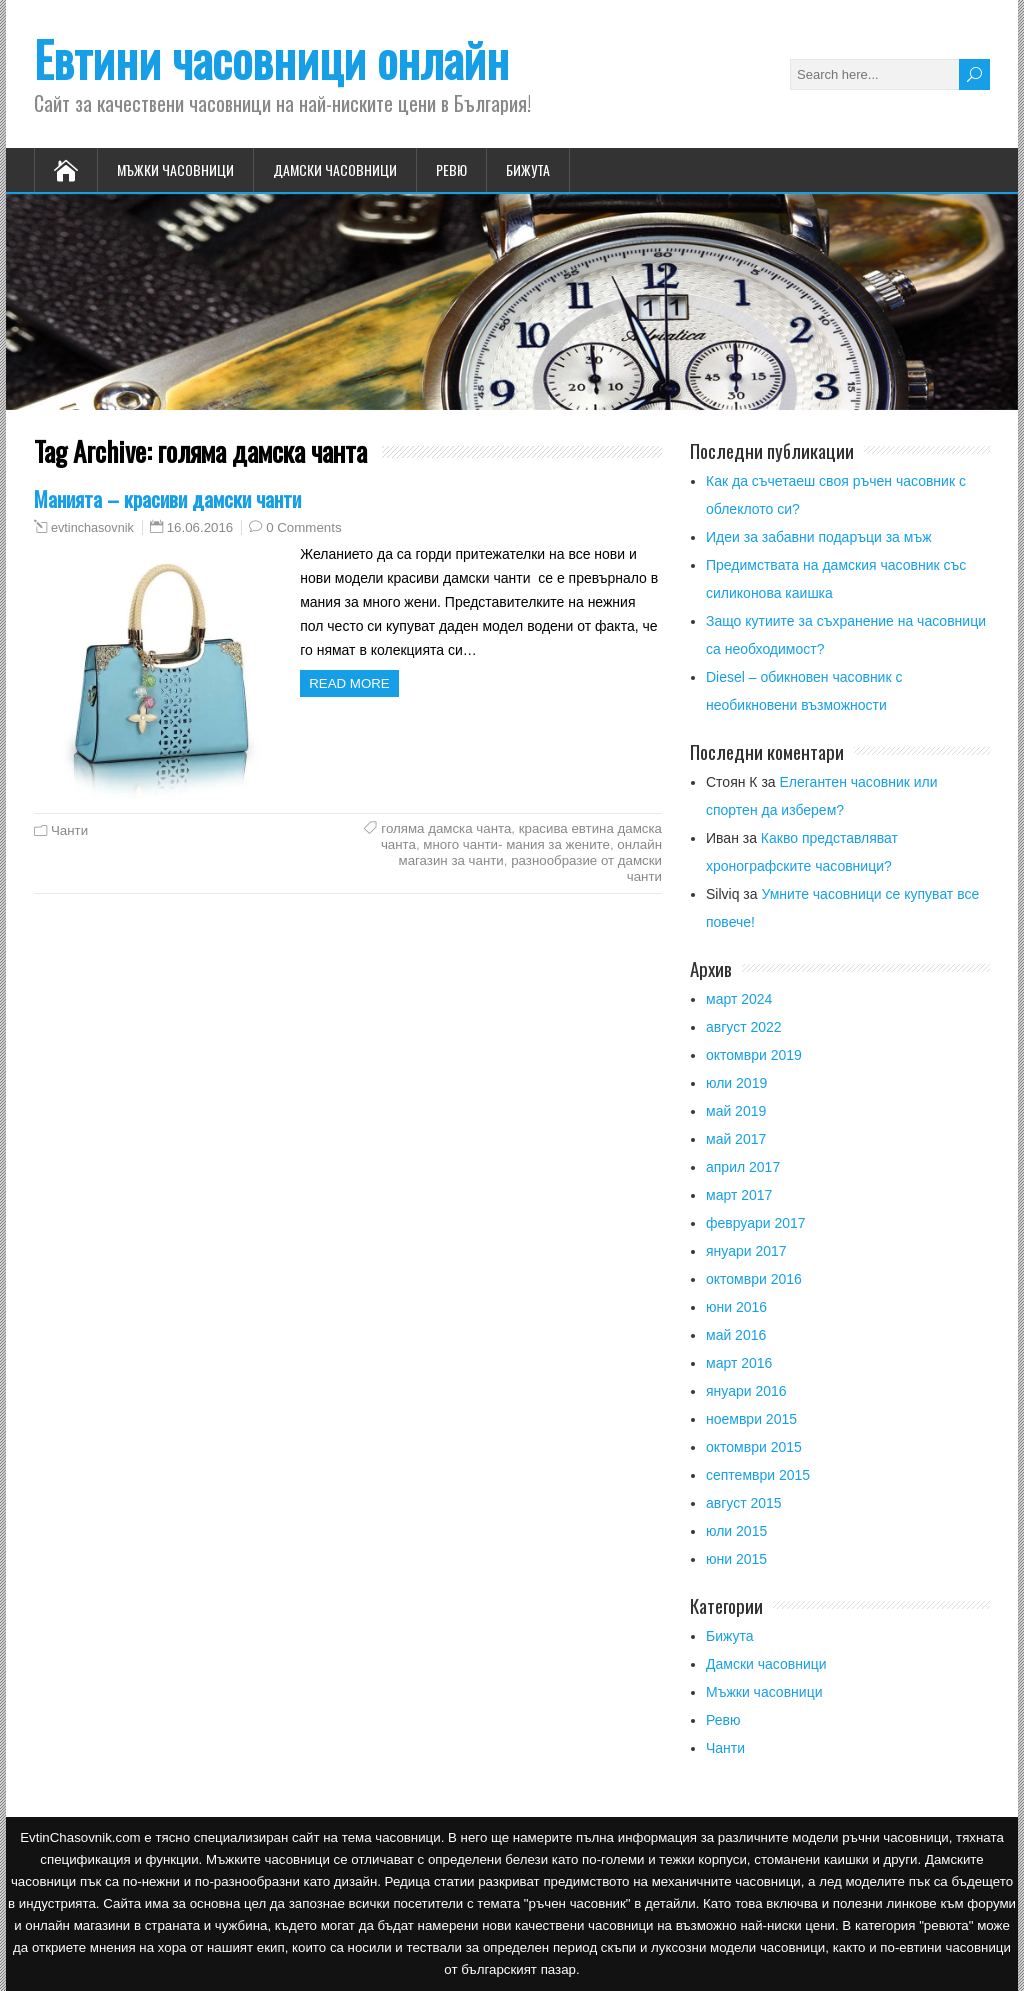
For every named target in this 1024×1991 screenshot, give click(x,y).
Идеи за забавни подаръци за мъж (819, 537)
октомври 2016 (754, 1279)
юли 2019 (736, 1083)
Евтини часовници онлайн (271, 58)
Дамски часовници (335, 169)
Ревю (451, 169)
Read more (349, 683)
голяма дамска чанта (446, 828)
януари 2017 (746, 1251)
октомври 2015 (754, 1447)
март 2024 (739, 999)
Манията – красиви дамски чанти (167, 498)
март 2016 (739, 1363)
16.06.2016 (200, 527)
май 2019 (736, 1111)
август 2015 (744, 1503)
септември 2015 (758, 1475)
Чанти (69, 830)
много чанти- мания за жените (516, 844)
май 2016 (736, 1335)
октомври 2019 (754, 1055)
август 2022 (744, 1027)
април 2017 (743, 1167)
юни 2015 (736, 1559)
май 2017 (736, 1139)
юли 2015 (736, 1531)
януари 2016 (746, 1391)
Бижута (528, 169)
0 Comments (303, 527)
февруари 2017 (756, 1223)
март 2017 (739, 1195)
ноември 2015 (751, 1419)
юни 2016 (736, 1307)
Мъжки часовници (175, 169)
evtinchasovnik (92, 528)
